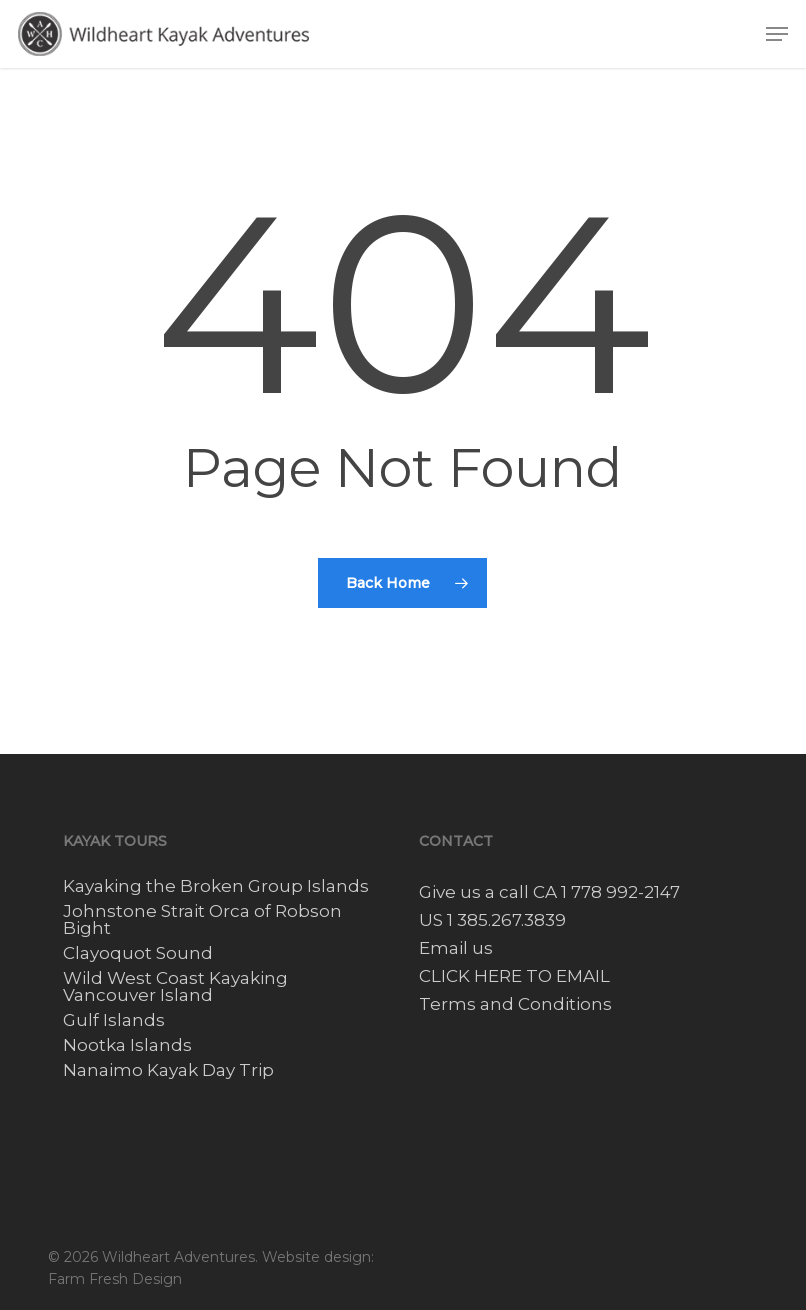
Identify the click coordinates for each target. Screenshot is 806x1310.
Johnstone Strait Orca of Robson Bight (202, 920)
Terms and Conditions (515, 1004)
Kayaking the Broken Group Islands (216, 886)
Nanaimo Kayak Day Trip (168, 1070)
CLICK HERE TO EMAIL (514, 976)
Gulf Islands (114, 1020)
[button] (777, 34)
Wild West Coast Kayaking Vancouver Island (175, 987)
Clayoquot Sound (138, 953)
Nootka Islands (127, 1045)
